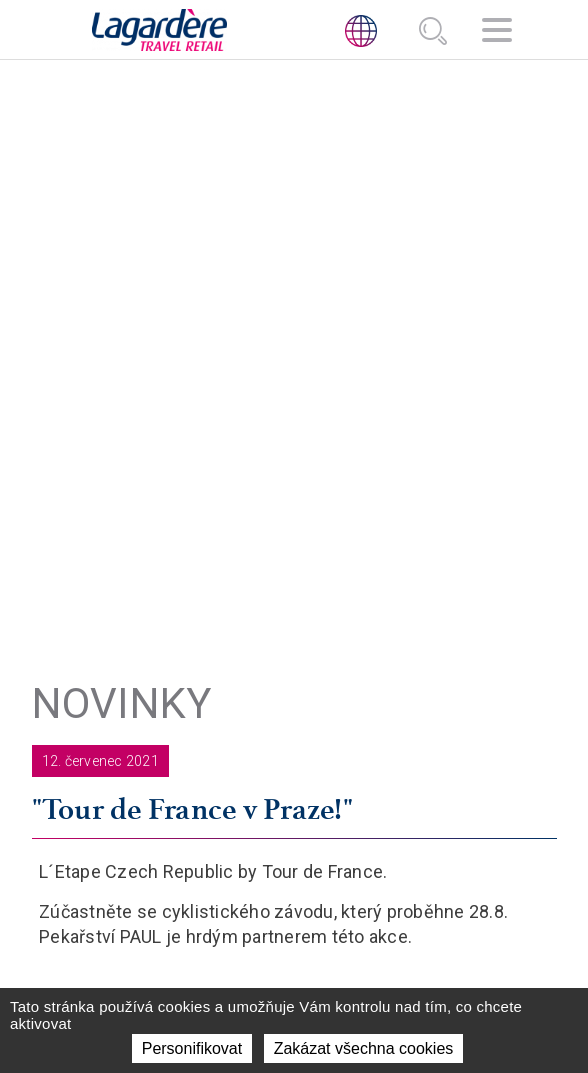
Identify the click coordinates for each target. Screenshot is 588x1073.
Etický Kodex (294, 864)
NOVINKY (417, 617)
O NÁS (409, 543)
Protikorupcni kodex (294, 937)
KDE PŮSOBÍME (438, 593)
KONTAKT (420, 642)
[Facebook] (316, 774)
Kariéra (417, 666)
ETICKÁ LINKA (294, 827)
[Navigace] (497, 33)
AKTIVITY (419, 568)
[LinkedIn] (271, 774)
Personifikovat (192, 1048)
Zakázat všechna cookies (364, 1048)
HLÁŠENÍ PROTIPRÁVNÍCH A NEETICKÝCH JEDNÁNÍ (294, 900)
